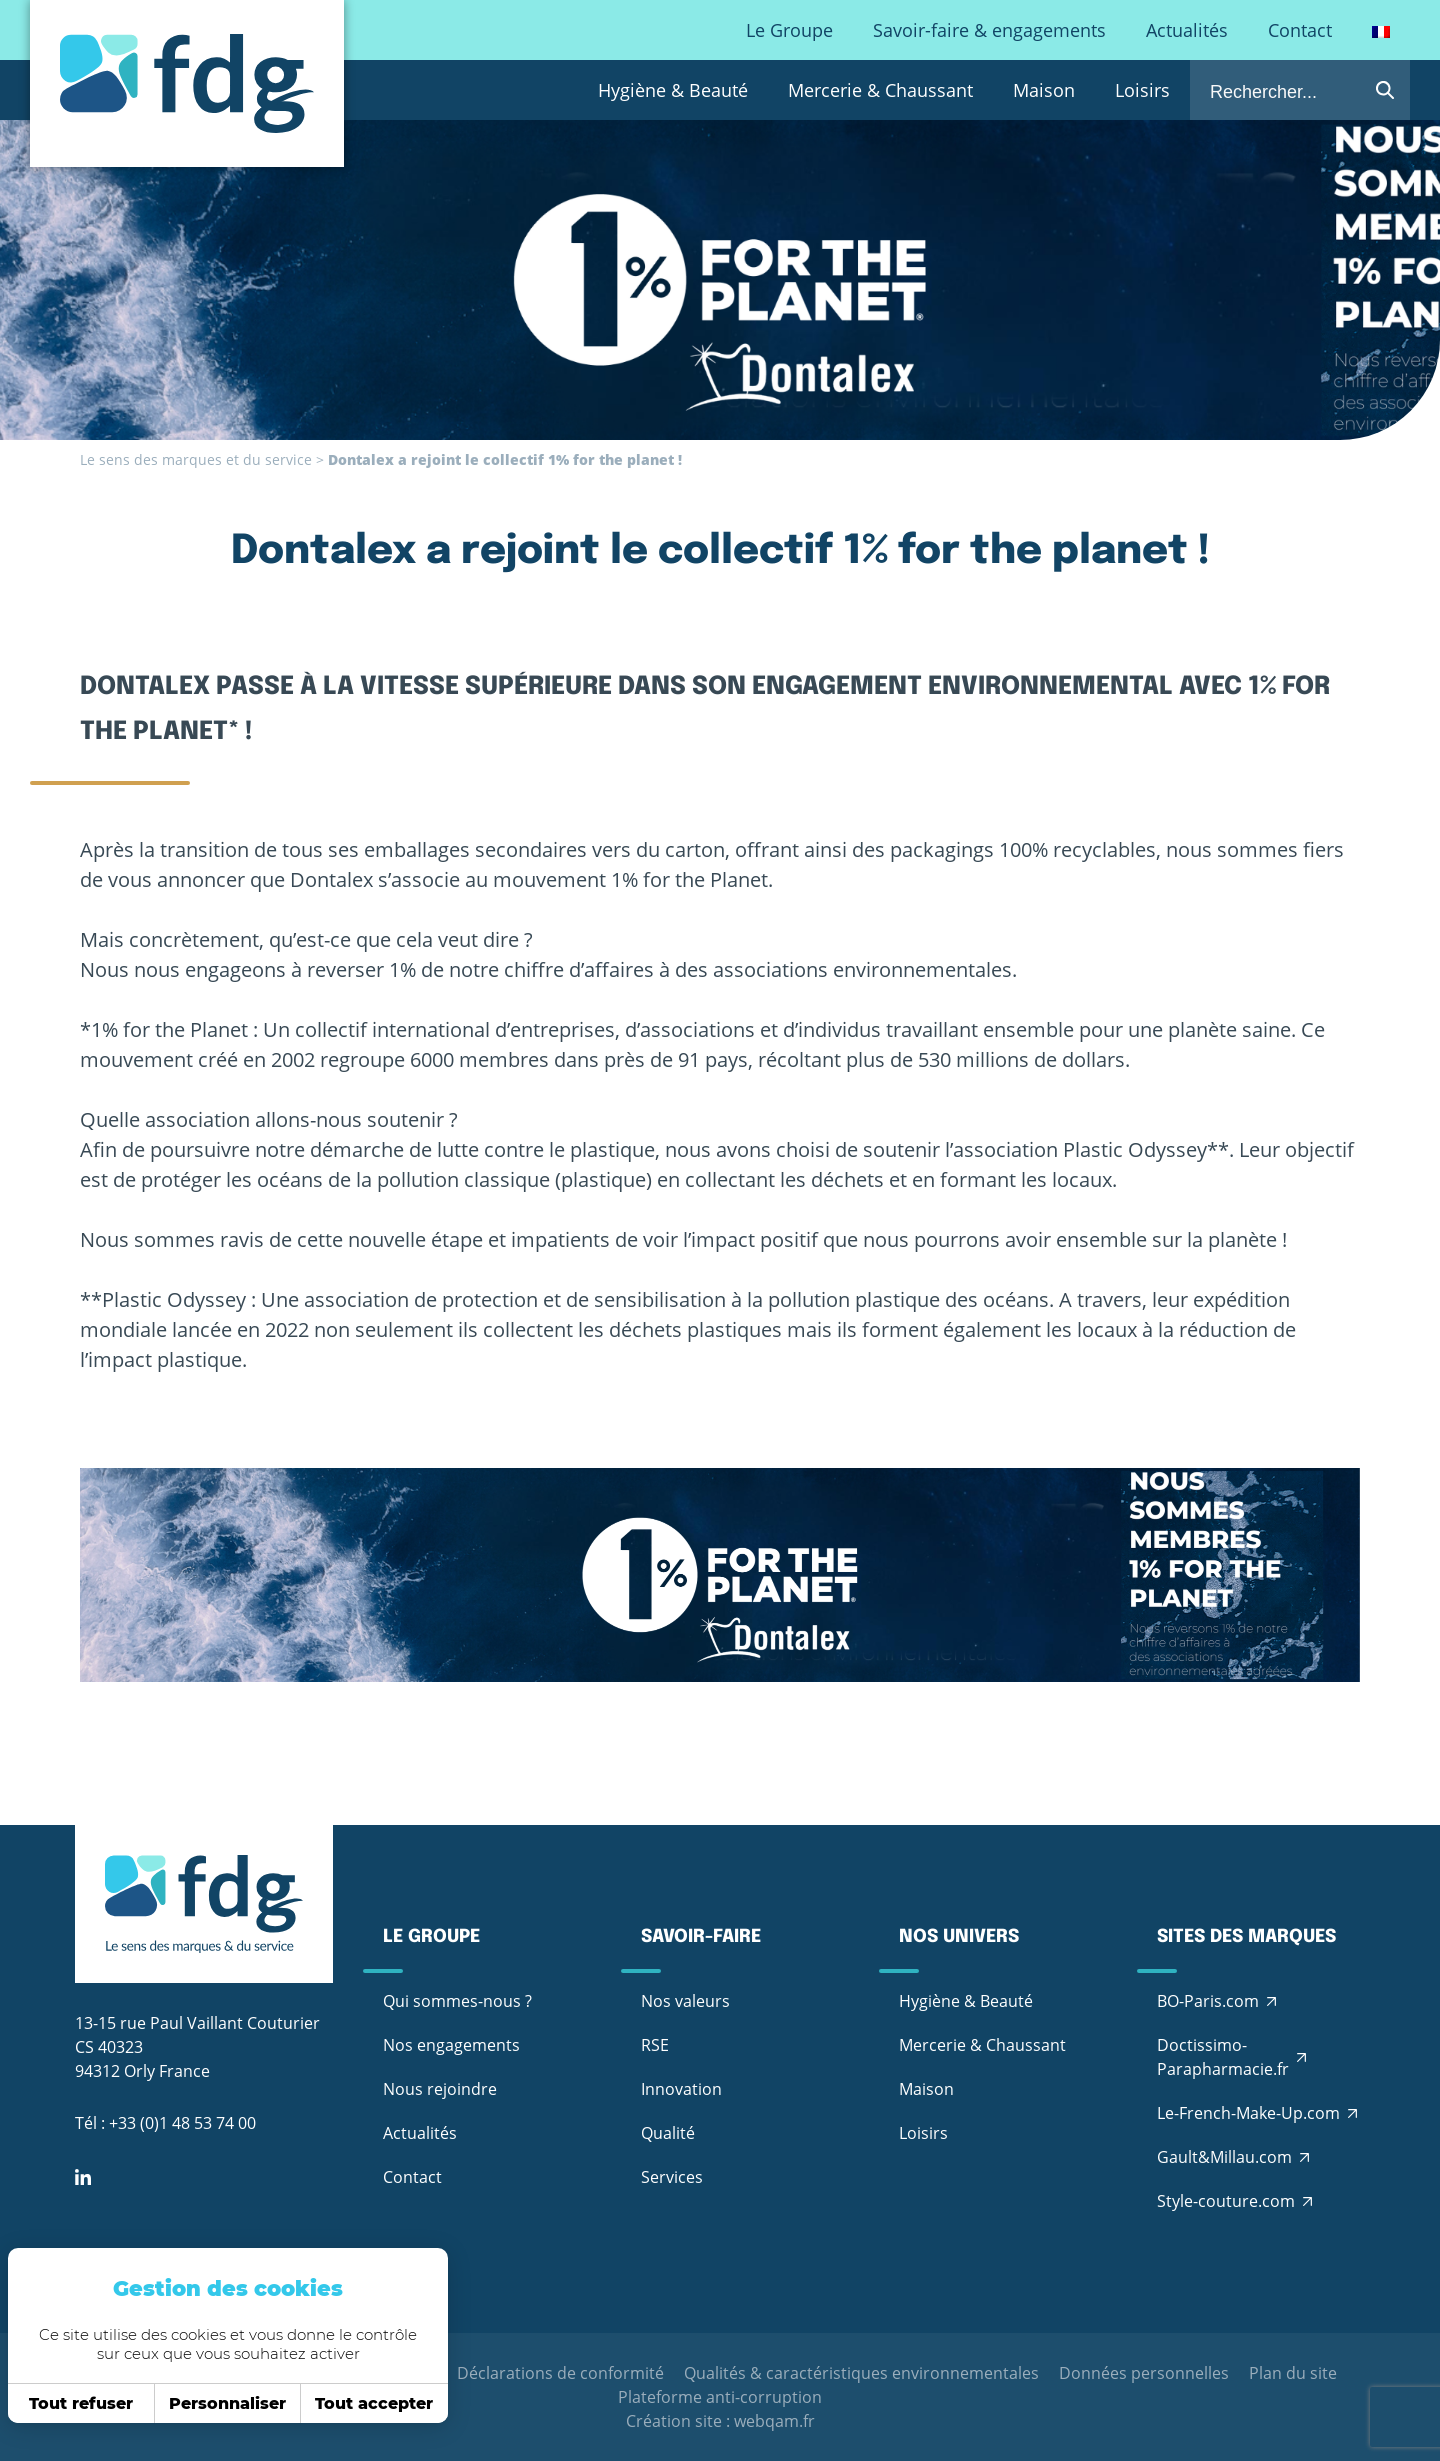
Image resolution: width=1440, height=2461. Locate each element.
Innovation (681, 2089)
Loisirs (1142, 90)
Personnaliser (197, 2403)
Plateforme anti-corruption (720, 2397)
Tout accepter (345, 2403)
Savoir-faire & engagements (989, 30)
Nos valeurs (685, 2001)
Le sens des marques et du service (196, 459)
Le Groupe (789, 30)
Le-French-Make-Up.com (1248, 2113)
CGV (421, 2373)
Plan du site (1293, 2373)
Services (672, 2177)
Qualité (668, 2133)
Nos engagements (451, 2045)
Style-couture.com (1226, 2201)
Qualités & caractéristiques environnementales (861, 2373)
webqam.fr (774, 2421)
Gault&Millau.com (1224, 2157)
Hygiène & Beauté (673, 90)
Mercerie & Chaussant (880, 90)
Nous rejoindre (440, 2089)
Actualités (1187, 30)
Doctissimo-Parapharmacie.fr (1223, 2057)
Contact (1300, 30)
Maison (1044, 90)
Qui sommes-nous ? (457, 2001)
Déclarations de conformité (560, 2373)
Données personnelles (1144, 2373)
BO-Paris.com (1208, 2001)
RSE (655, 2045)
